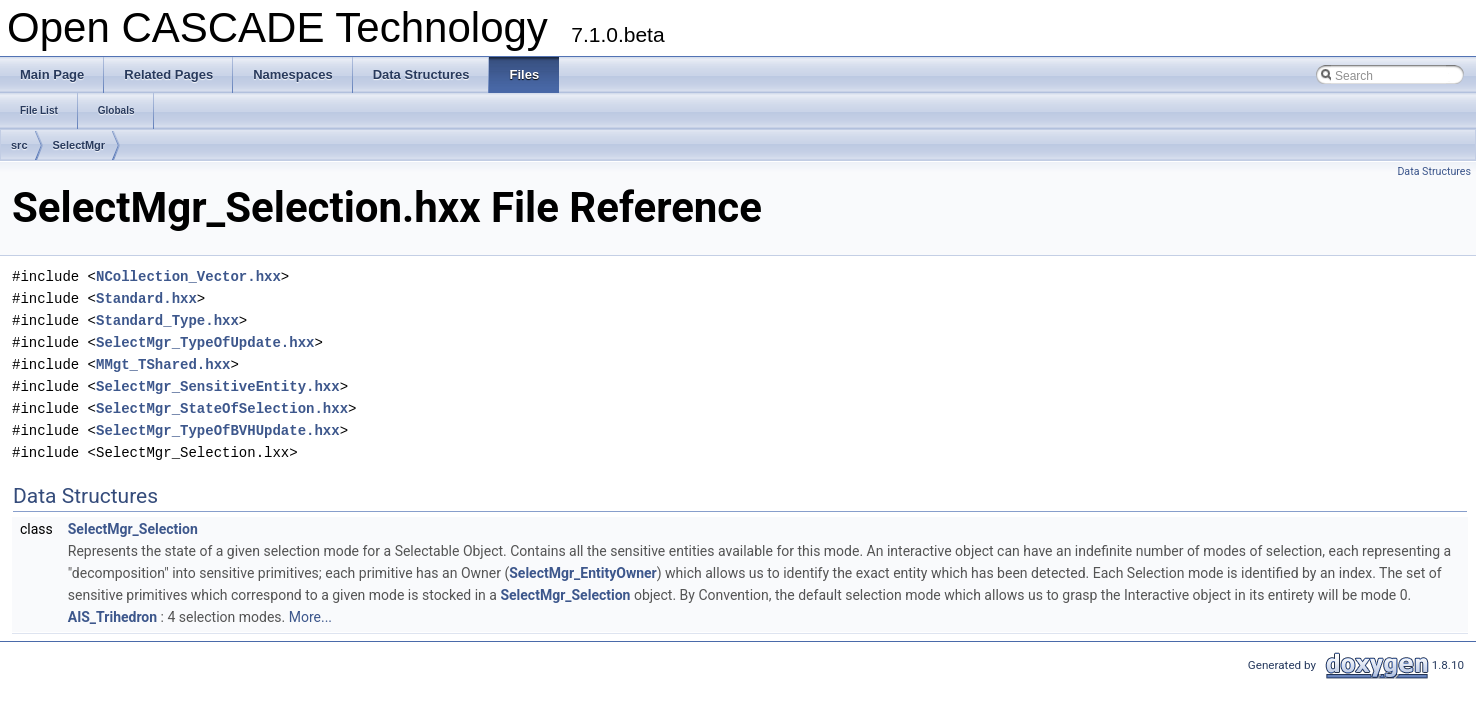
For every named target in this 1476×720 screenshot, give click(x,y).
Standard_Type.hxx (167, 320)
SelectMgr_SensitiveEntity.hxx (218, 386)
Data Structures (1434, 171)
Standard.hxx (146, 298)
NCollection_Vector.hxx (188, 276)
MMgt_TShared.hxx (163, 364)
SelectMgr (79, 145)
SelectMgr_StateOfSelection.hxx (222, 408)
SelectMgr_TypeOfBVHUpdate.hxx (218, 430)
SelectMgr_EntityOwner (583, 573)
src (19, 145)
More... (310, 617)
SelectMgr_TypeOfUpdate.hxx (205, 342)
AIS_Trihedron (112, 617)
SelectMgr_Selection (133, 529)
